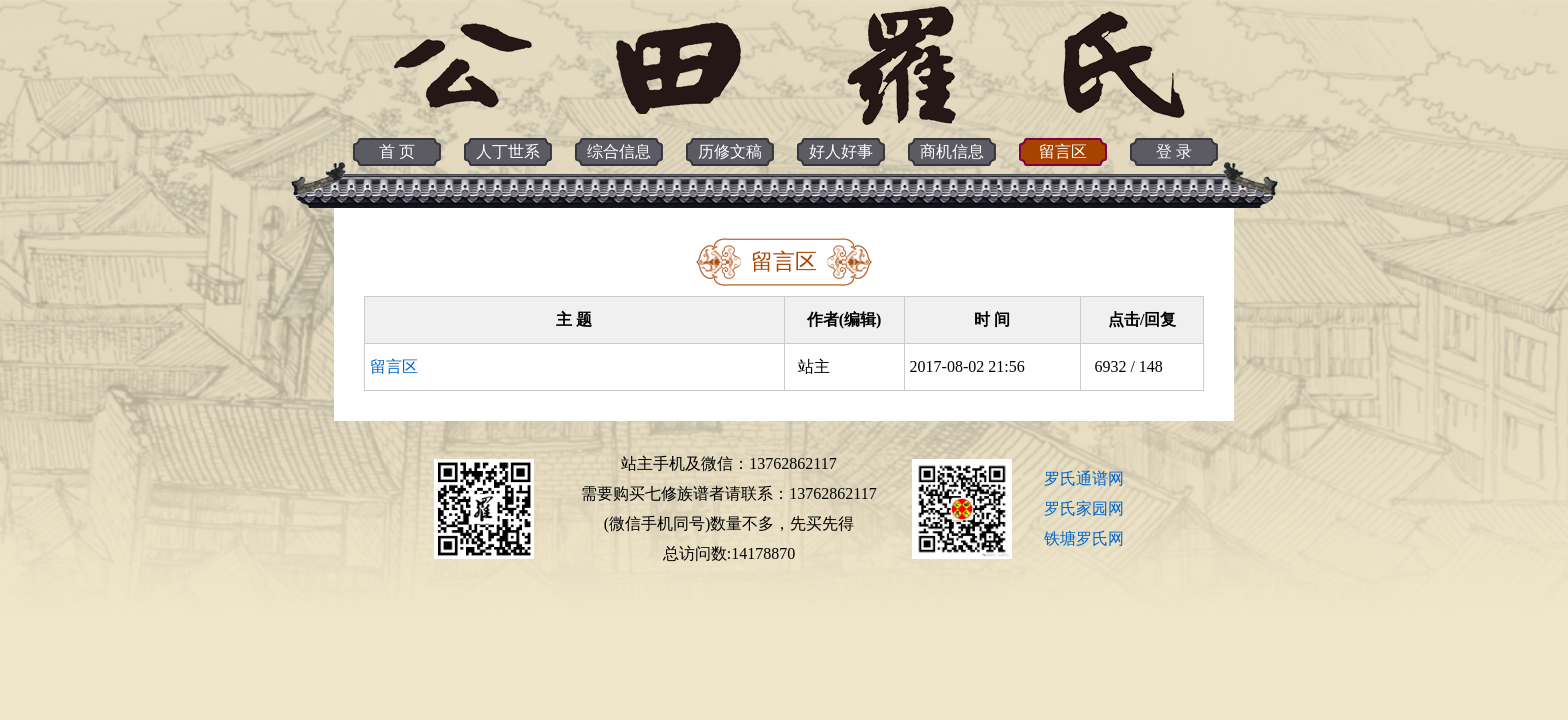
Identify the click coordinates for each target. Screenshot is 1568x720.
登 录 (1174, 151)
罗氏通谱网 (1084, 478)
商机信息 (952, 151)
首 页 (397, 151)
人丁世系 (508, 151)
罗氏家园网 (1084, 508)
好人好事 (841, 151)
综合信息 (619, 151)
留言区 (1063, 151)
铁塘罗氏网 (1084, 538)
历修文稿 (730, 151)
